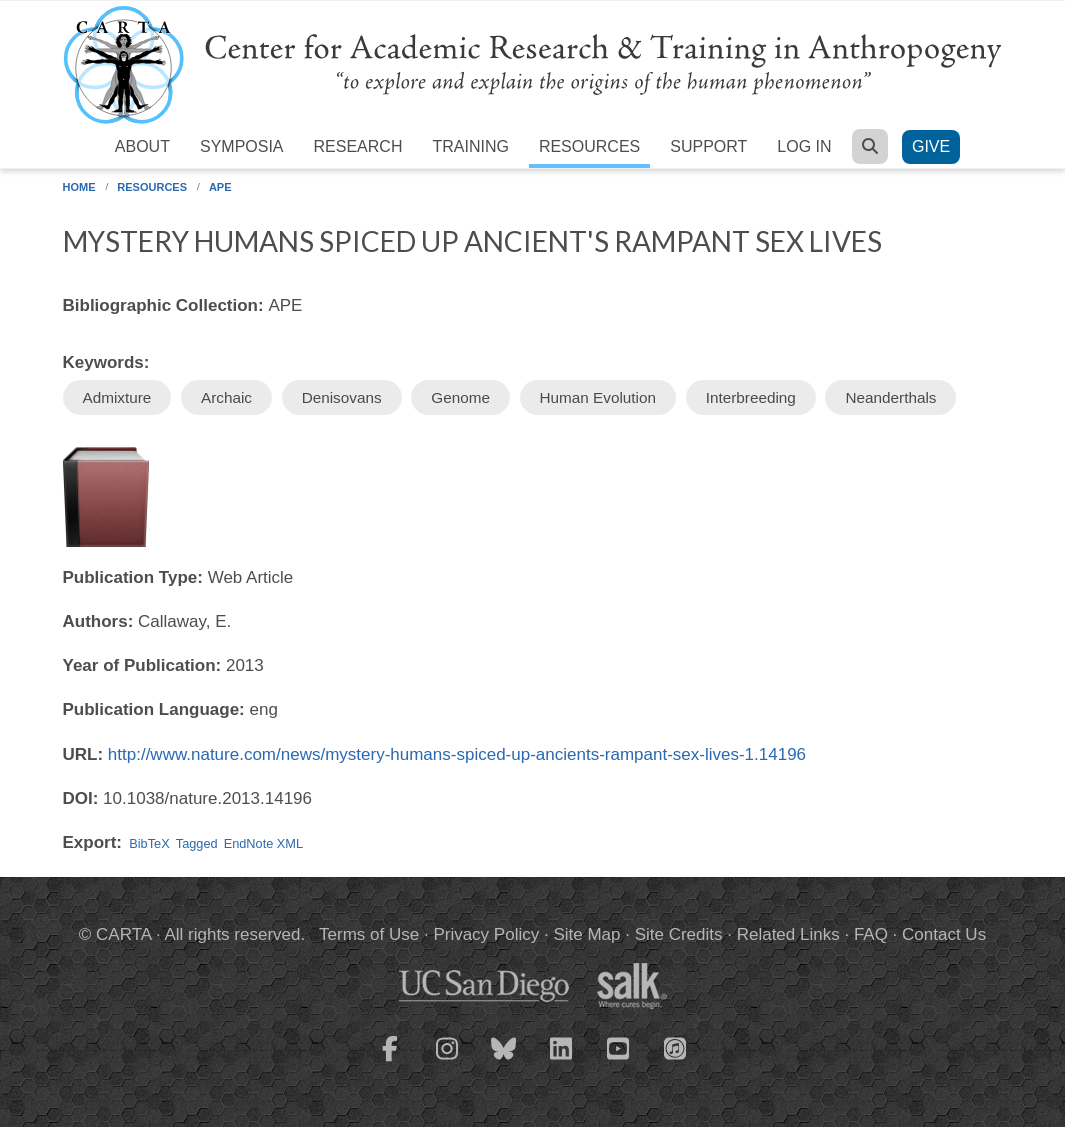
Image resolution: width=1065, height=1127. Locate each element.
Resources (589, 146)
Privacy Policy (486, 934)
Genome (460, 397)
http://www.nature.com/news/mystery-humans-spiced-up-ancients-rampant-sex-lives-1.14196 (457, 754)
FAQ (871, 934)
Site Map (586, 934)
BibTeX (149, 843)
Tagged (197, 843)
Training (470, 146)
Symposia (242, 146)
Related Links (788, 934)
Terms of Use (369, 934)
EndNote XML (263, 843)
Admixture (117, 397)
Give (931, 146)
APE (220, 187)
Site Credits (679, 934)
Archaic (226, 397)
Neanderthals (890, 397)
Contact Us (944, 934)
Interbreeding (751, 397)
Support (708, 146)
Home (79, 187)
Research (358, 146)
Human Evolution (598, 397)
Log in (804, 146)
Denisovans (342, 397)
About (142, 146)
